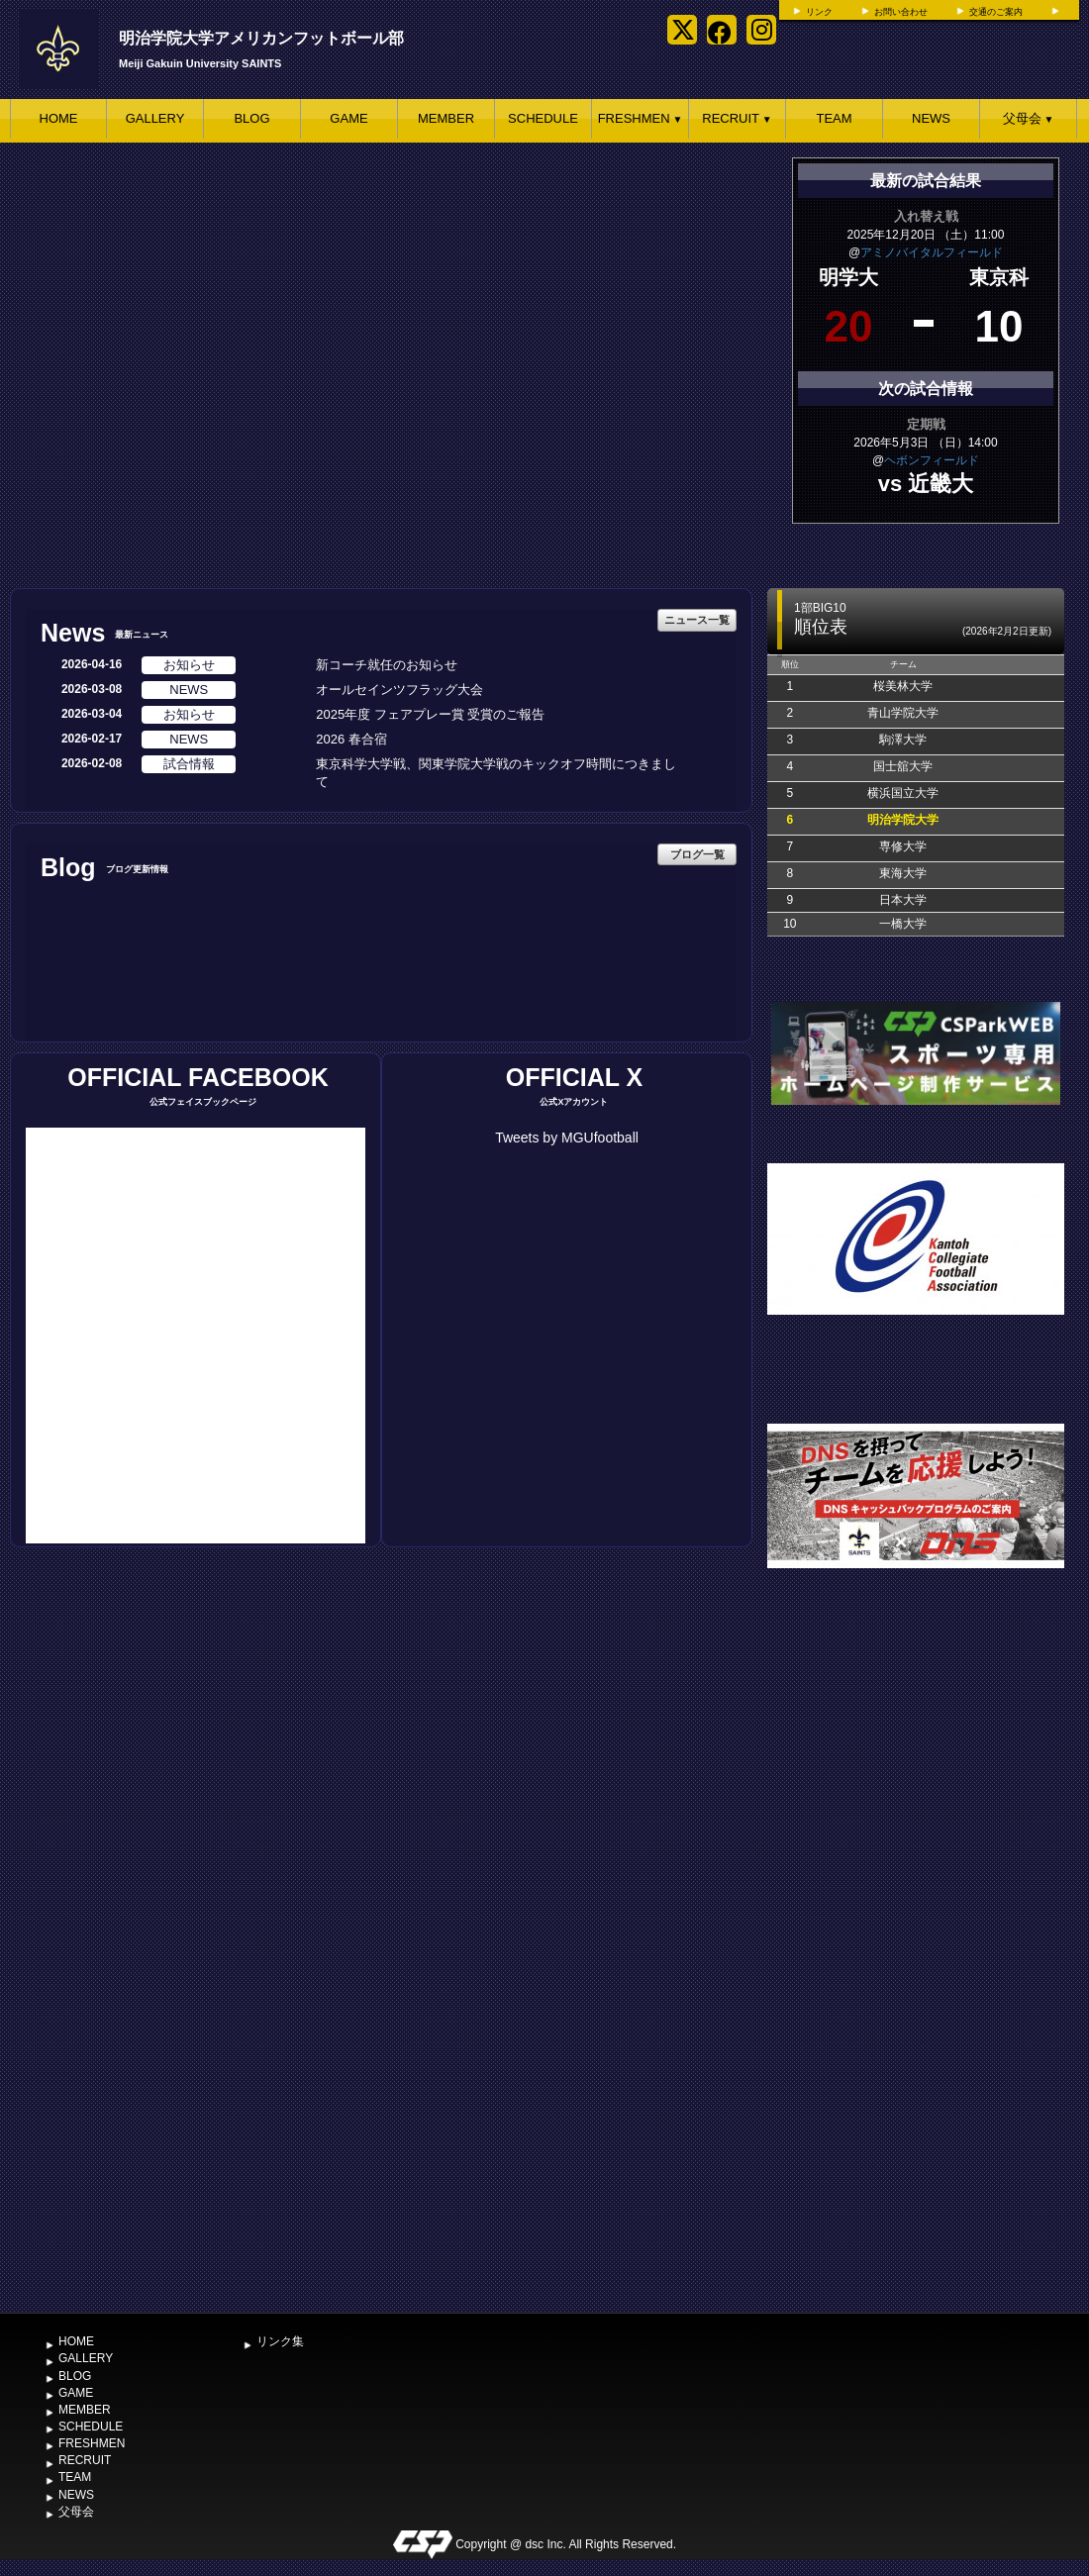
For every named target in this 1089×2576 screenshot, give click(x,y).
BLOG (251, 118)
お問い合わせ (901, 12)
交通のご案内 (996, 12)
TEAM (833, 118)
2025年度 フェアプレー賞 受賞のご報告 (430, 714)
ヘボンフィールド (931, 460)
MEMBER (446, 118)
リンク (819, 12)
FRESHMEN (640, 118)
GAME (348, 118)
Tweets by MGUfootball (567, 1137)
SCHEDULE (543, 118)
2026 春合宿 (351, 739)
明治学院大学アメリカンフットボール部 (261, 38)
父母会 (1028, 118)
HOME (59, 118)
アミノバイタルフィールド (931, 252)
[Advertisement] (216, 2092)
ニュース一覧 (697, 620)
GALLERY (155, 118)
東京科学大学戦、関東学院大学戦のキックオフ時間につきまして (496, 773)
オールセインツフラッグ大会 (399, 689)
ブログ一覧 (697, 854)
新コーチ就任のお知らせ (386, 664)
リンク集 (280, 2341)
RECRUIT (736, 118)
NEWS (931, 118)
